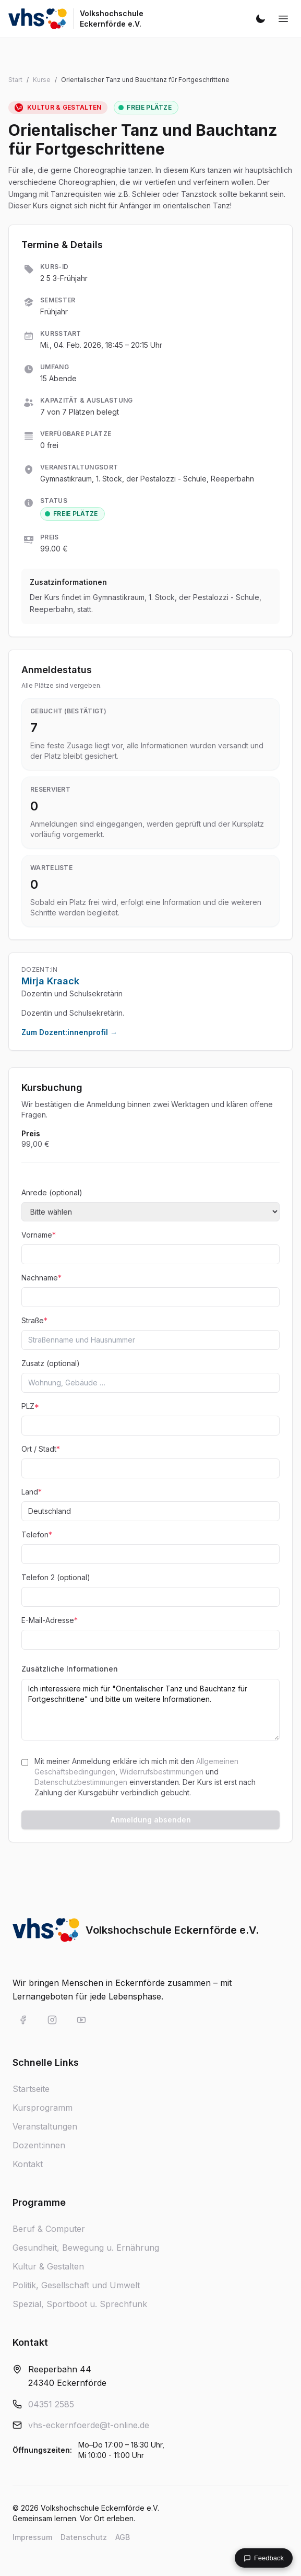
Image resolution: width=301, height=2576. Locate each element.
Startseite (31, 2089)
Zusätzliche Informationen (69, 1668)
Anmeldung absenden (151, 1819)
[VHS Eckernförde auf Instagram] (52, 2019)
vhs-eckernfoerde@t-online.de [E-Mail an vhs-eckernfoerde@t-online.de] (88, 2425)
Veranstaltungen (45, 2126)
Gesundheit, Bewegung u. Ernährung (86, 2247)
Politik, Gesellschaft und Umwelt (76, 2285)
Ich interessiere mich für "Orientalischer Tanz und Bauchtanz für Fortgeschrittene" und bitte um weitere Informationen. (150, 1709)
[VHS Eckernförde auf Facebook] (23, 2019)
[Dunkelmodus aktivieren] (260, 18)
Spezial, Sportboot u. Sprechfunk (80, 2304)
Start (15, 80)
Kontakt (28, 2164)
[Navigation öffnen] (283, 18)
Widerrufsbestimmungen (161, 1771)
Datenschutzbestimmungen (80, 1782)
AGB (122, 2537)
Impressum (32, 2537)
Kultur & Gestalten (48, 2266)
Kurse (42, 80)
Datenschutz (84, 2537)
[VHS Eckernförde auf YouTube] (81, 2019)
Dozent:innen (39, 2145)
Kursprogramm (43, 2107)
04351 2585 (51, 2404)
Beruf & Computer (49, 2229)
